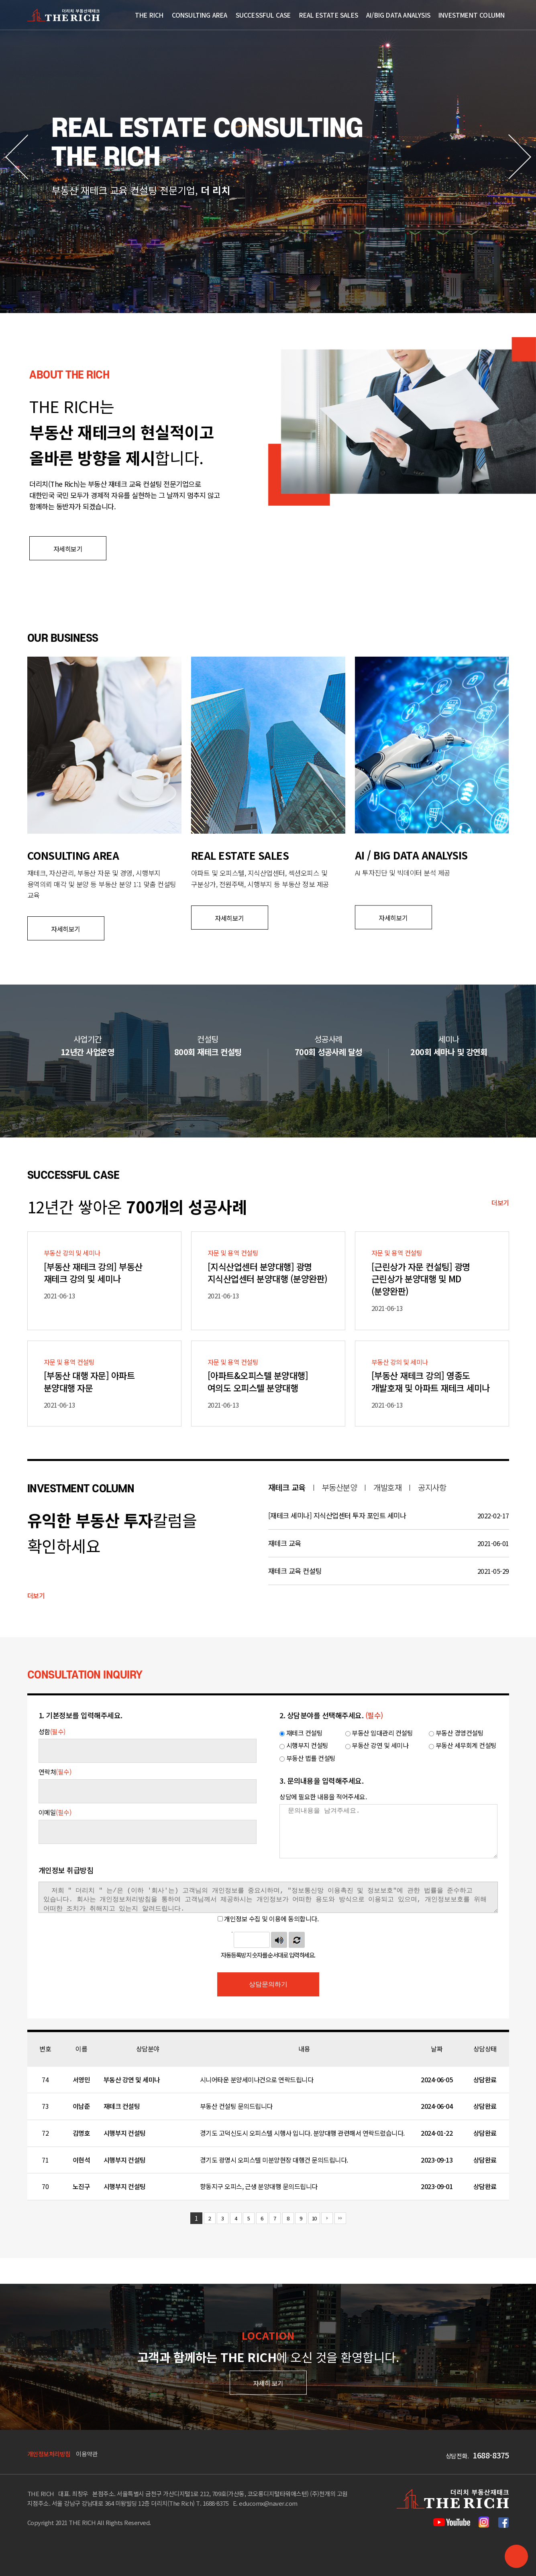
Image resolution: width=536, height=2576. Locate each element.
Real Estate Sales (328, 14)
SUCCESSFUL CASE (263, 14)
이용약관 (87, 2454)
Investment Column (471, 14)
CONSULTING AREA (200, 14)
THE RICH (149, 14)
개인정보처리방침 (49, 2454)
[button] (519, 156)
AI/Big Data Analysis (398, 14)
